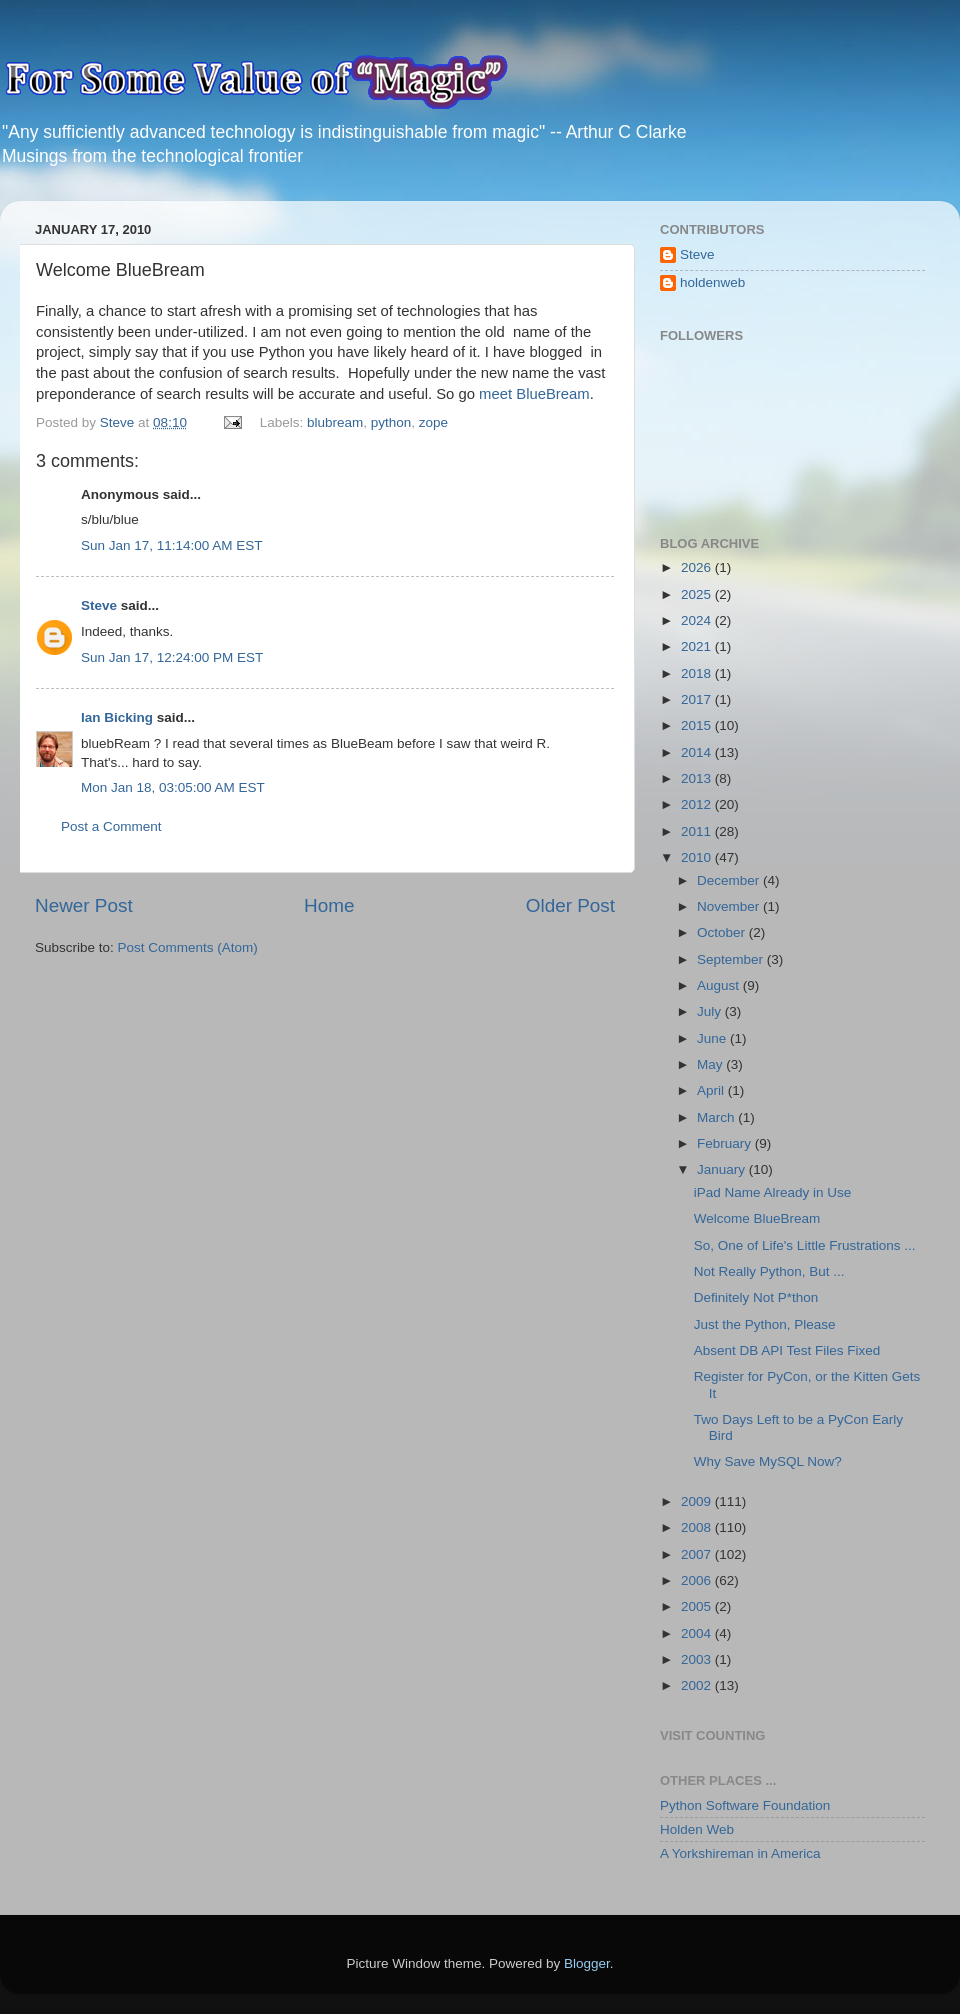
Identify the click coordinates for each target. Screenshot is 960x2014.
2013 (698, 778)
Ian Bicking (117, 717)
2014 (698, 752)
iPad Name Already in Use (773, 1192)
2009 (698, 1501)
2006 (698, 1580)
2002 (698, 1685)
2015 (698, 725)
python (391, 422)
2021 (698, 646)
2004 (698, 1633)
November (730, 906)
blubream (335, 422)
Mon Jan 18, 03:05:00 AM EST (173, 787)
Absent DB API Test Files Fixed (787, 1350)
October (723, 932)
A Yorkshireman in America (740, 1853)
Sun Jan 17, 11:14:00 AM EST (172, 545)
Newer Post (84, 905)
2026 (698, 567)
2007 (698, 1554)
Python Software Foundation (745, 1805)
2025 (698, 594)
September (732, 959)
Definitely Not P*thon (756, 1297)
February (726, 1143)
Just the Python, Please (765, 1324)
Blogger (587, 1963)
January (723, 1169)
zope (433, 422)
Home (329, 905)
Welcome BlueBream (757, 1218)
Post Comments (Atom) (188, 947)
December (730, 880)
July (711, 1011)
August (720, 985)
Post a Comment (111, 826)
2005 (698, 1606)
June (713, 1038)
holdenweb (712, 282)
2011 (698, 831)
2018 (698, 673)
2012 (698, 804)
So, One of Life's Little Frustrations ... (805, 1245)
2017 (698, 699)
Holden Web (697, 1829)
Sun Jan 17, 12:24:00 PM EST (172, 657)
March (717, 1117)
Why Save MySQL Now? (768, 1461)
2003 (698, 1659)
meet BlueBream (534, 394)
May (711, 1064)
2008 (698, 1527)
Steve (99, 605)
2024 (698, 620)
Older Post (570, 905)
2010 (698, 857)
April (712, 1090)
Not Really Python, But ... (769, 1271)
